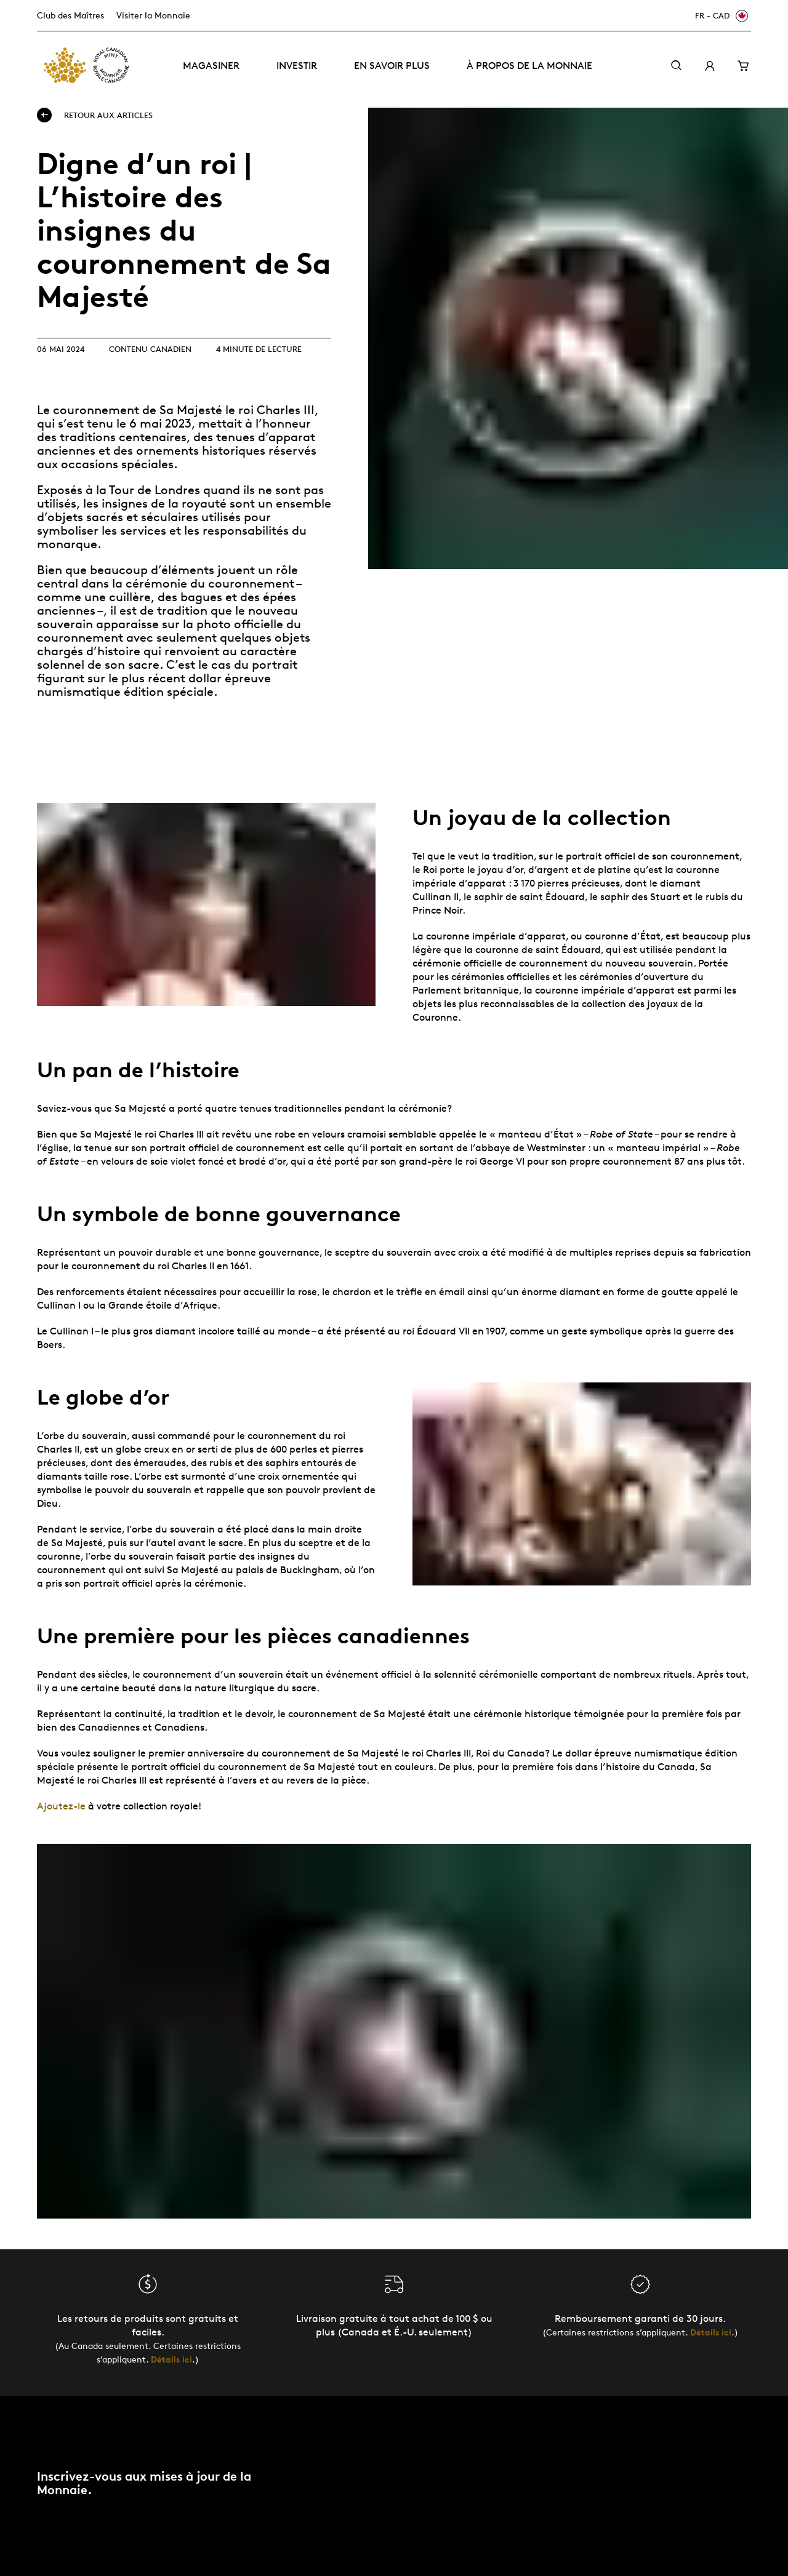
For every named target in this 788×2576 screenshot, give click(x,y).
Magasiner (211, 65)
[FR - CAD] (719, 15)
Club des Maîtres (70, 15)
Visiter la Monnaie (153, 15)
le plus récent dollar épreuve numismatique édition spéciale (154, 685)
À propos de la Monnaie (529, 65)
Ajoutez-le (61, 1806)
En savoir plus (392, 65)
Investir (296, 65)
